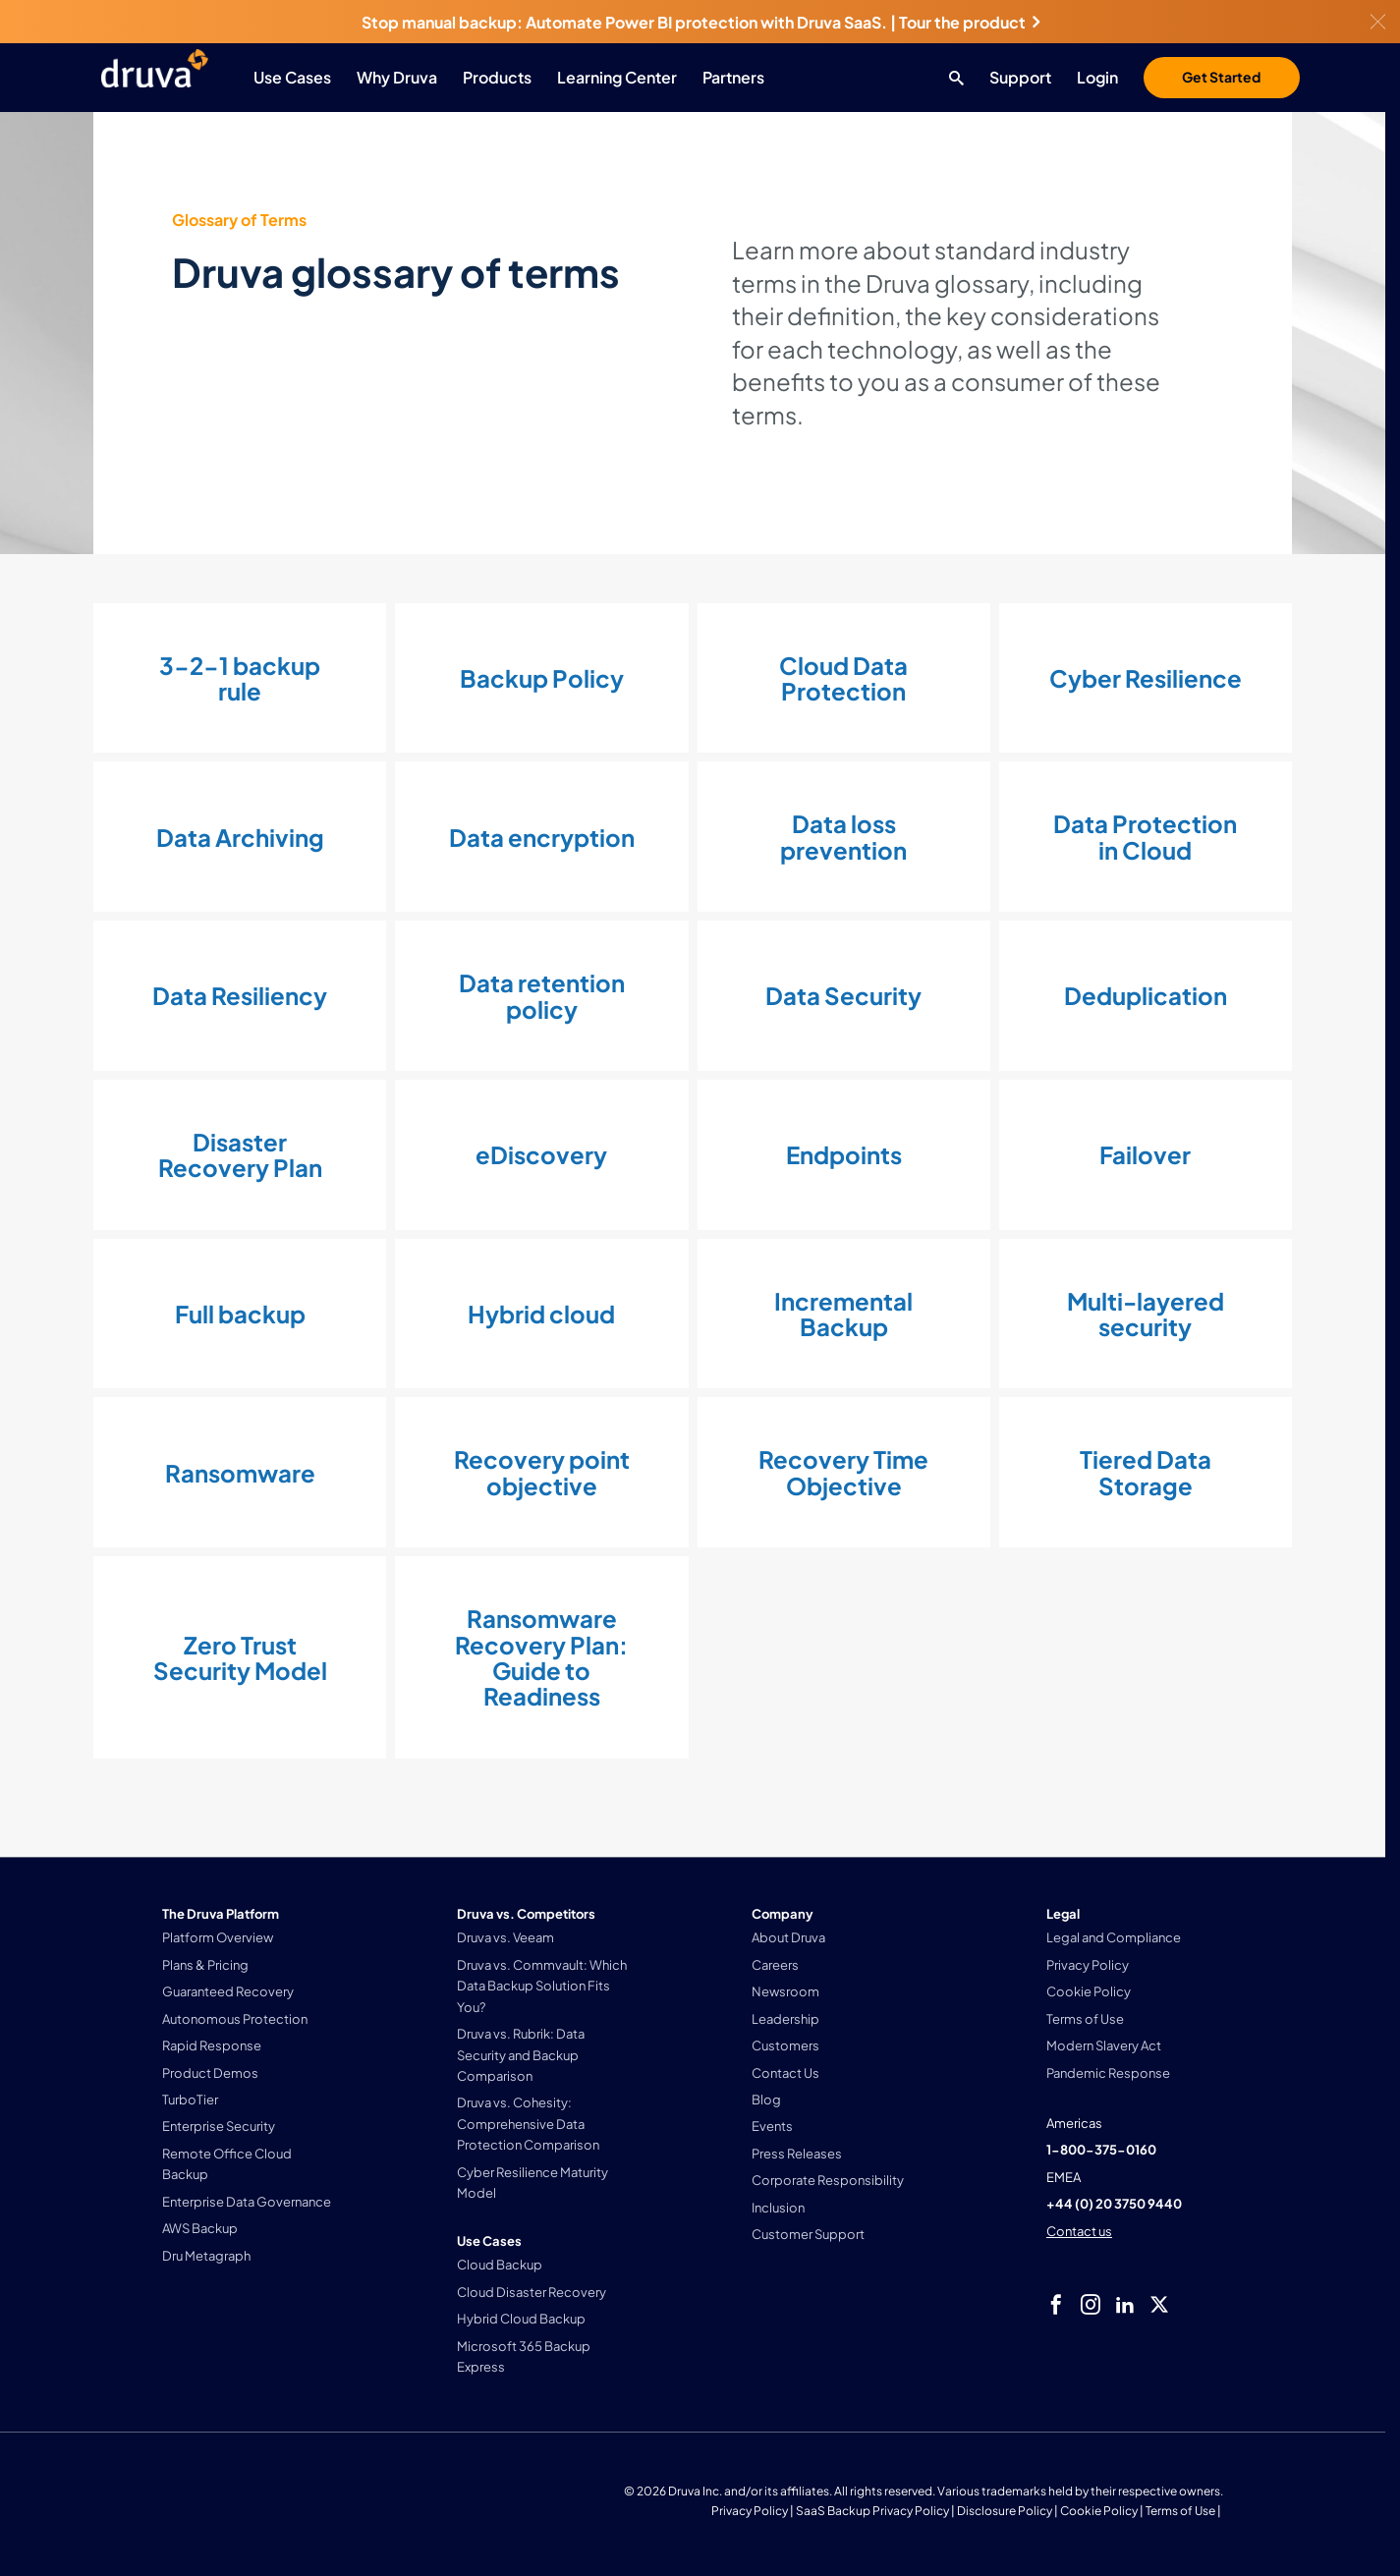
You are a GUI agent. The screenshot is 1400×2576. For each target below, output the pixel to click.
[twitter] (1159, 2305)
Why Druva (397, 77)
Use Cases (292, 77)
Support (1020, 77)
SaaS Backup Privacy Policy (872, 2510)
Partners (733, 77)
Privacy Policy (749, 2510)
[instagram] (1090, 2305)
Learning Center (617, 77)
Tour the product (969, 22)
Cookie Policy (1099, 2510)
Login (1097, 77)
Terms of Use (1180, 2510)
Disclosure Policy (1004, 2510)
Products (497, 77)
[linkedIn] (1125, 2305)
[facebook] (1056, 2305)
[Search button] (951, 77)
